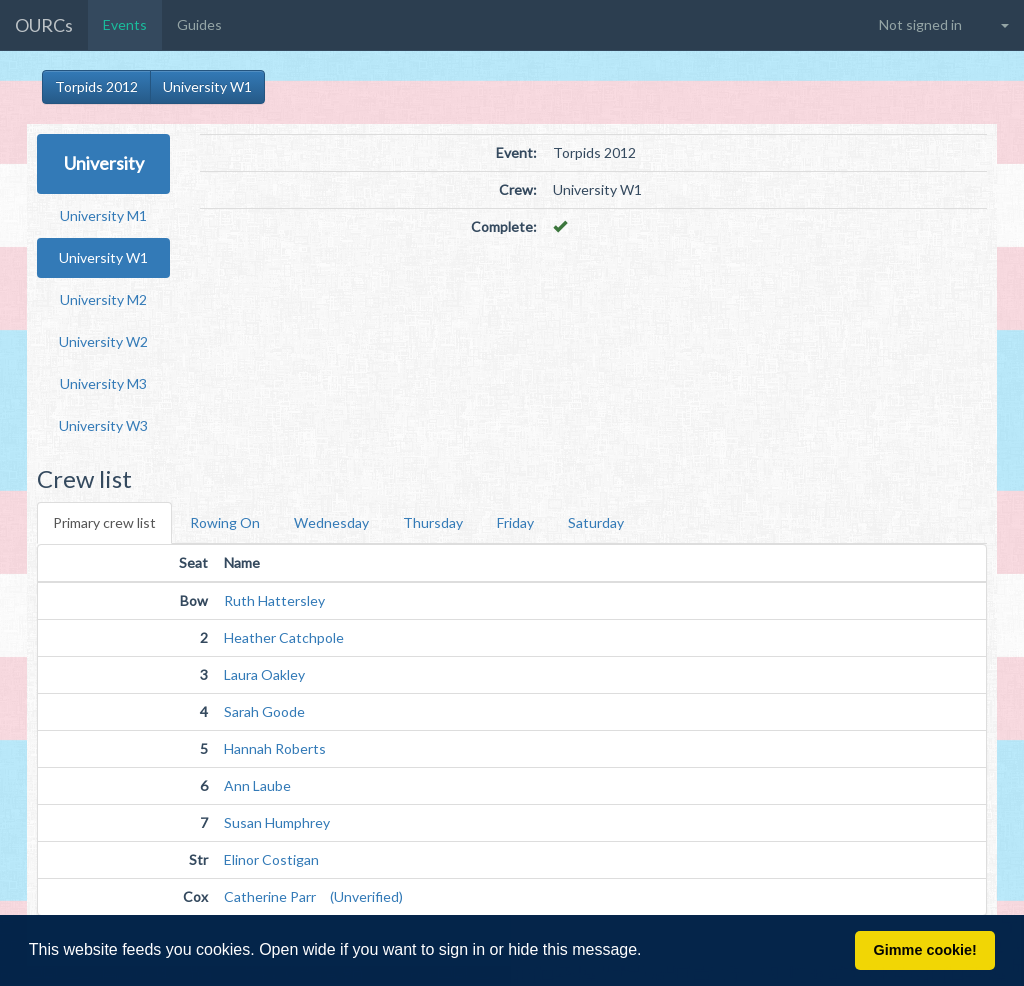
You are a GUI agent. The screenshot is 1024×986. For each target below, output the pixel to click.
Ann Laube (257, 785)
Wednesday (331, 522)
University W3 (103, 425)
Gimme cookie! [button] (925, 950)
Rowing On (225, 522)
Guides (199, 24)
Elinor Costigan (271, 859)
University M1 (103, 215)
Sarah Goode (264, 711)
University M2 (103, 299)
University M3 (103, 383)
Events (125, 24)
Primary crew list (104, 522)
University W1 (207, 86)
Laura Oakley (264, 674)
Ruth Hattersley (274, 600)
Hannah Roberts (275, 748)
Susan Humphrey (277, 822)
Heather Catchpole (284, 637)
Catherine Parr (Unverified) (313, 896)
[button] (649, 952)
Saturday (596, 522)
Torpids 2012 (96, 86)
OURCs (44, 25)
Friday (515, 522)
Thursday (433, 522)
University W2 (103, 341)
